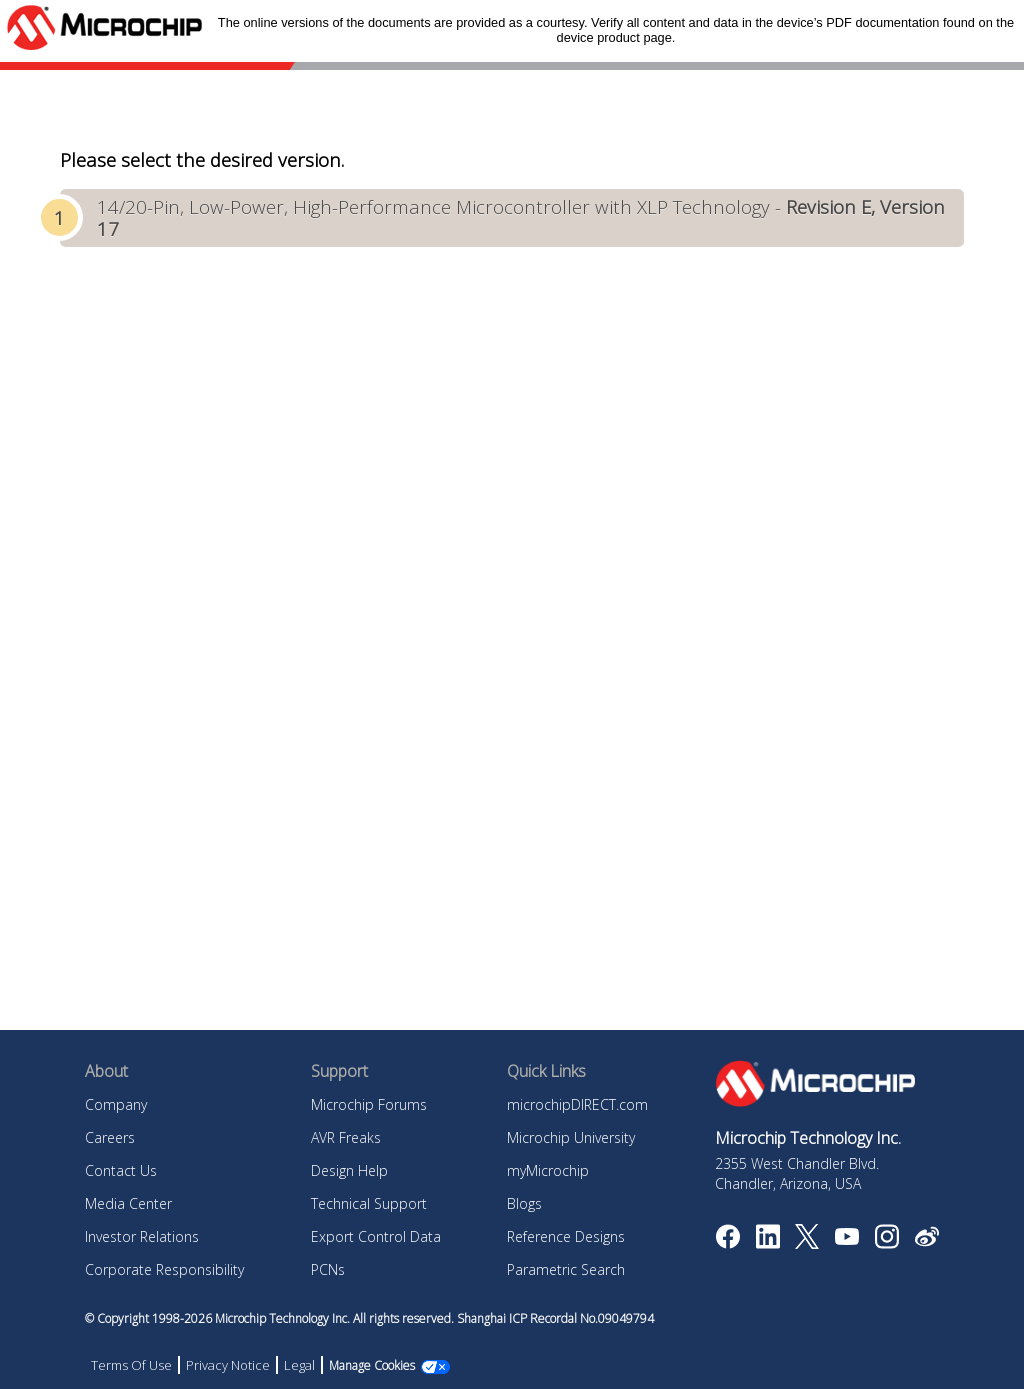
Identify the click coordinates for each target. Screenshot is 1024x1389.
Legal (299, 1365)
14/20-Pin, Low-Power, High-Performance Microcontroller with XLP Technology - (521, 217)
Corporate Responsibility (164, 1269)
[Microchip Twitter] (807, 1243)
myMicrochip (548, 1170)
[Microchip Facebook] (727, 1243)
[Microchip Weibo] (926, 1241)
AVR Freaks (346, 1137)
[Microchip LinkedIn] (767, 1243)
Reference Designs (566, 1236)
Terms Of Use (131, 1365)
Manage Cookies (372, 1365)
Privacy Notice (228, 1365)
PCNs (328, 1269)
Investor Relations (142, 1236)
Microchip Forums (369, 1104)
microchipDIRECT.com (577, 1104)
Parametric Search (566, 1269)
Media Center (128, 1203)
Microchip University (571, 1137)
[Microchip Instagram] (886, 1243)
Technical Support (369, 1203)
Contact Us (121, 1170)
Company (116, 1104)
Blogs (524, 1203)
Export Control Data (376, 1236)
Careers (110, 1137)
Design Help (349, 1170)
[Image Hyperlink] (846, 1239)
